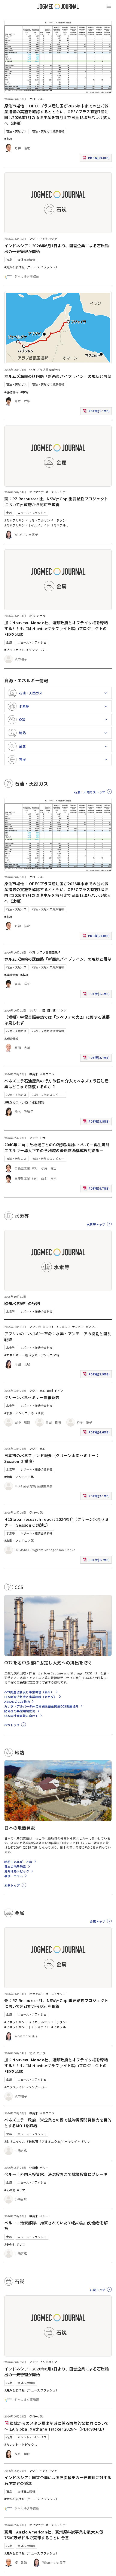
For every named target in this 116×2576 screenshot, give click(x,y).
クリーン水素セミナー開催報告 (32, 1397)
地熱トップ (12, 1885)
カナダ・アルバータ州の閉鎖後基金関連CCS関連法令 (41, 1706)
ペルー (44, 2167)
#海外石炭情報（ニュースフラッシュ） (31, 267)
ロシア (62, 1010)
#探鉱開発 (37, 1102)
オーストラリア (56, 492)
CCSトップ (11, 1725)
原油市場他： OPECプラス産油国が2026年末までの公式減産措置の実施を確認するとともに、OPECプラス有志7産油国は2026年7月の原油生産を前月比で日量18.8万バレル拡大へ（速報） (57, 114)
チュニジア (63, 1327)
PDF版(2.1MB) (97, 1497)
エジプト (48, 1327)
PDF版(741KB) (97, 159)
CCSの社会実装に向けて (21, 1716)
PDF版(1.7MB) (97, 1561)
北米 (32, 616)
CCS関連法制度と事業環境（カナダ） (30, 1697)
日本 (42, 1138)
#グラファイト (14, 650)
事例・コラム (13, 1876)
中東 (32, 370)
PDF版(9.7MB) (97, 1189)
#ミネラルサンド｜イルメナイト (27, 525)
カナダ (41, 616)
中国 (42, 1010)
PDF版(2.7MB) (97, 1058)
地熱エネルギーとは (18, 1862)
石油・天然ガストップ (89, 792)
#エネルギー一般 (16, 1355)
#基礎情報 (11, 392)
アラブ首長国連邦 (48, 370)
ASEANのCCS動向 (17, 1701)
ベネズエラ (47, 1074)
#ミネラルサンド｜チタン (48, 520)
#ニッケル (18, 2141)
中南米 (33, 1074)
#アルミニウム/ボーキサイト (60, 2141)
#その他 (9, 2190)
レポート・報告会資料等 (36, 1311)
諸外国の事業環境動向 (20, 1711)
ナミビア (78, 1327)
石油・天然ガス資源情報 (48, 131)
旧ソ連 (51, 1010)
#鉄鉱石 (32, 2141)
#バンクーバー (37, 650)
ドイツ (59, 1391)
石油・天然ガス (16, 131)
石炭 (9, 260)
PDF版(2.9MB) (97, 1375)
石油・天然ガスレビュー (48, 1095)
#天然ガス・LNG (16, 1102)
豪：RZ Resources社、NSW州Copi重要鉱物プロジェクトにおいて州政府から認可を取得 (56, 501)
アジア (33, 239)
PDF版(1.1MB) (97, 412)
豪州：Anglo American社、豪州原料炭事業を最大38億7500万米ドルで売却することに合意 (53, 2534)
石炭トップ (97, 2290)
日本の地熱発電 (15, 1866)
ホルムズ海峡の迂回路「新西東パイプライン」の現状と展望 (58, 376)
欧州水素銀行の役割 (22, 1303)
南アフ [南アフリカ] (90, 1327)
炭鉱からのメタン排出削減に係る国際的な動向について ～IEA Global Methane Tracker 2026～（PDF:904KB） (56, 2426)
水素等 (10, 1311)
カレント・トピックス (32, 2437)
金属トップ (97, 1921)
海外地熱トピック (16, 1871)
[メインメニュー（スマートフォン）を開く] (108, 6)
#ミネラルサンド (16, 520)
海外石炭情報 (26, 260)
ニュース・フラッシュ (32, 513)
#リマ (86, 2141)
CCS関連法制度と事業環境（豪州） (29, 1692)
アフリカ (35, 1327)
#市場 (8, 139)
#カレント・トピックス (20, 2444)
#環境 (40, 1413)
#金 (6, 2141)
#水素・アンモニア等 (44, 1355)
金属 (9, 513)
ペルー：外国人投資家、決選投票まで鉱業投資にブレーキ (56, 2174)
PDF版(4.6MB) (97, 1433)
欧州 (50, 1391)
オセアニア (36, 492)
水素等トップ (96, 1224)
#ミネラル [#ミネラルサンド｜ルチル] (58, 525)
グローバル (36, 99)
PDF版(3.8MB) (97, 1122)
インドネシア (48, 239)
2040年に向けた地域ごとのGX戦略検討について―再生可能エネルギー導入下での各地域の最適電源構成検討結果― (57, 1147)
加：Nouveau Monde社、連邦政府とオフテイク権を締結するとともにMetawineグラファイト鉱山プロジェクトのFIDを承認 (56, 628)
